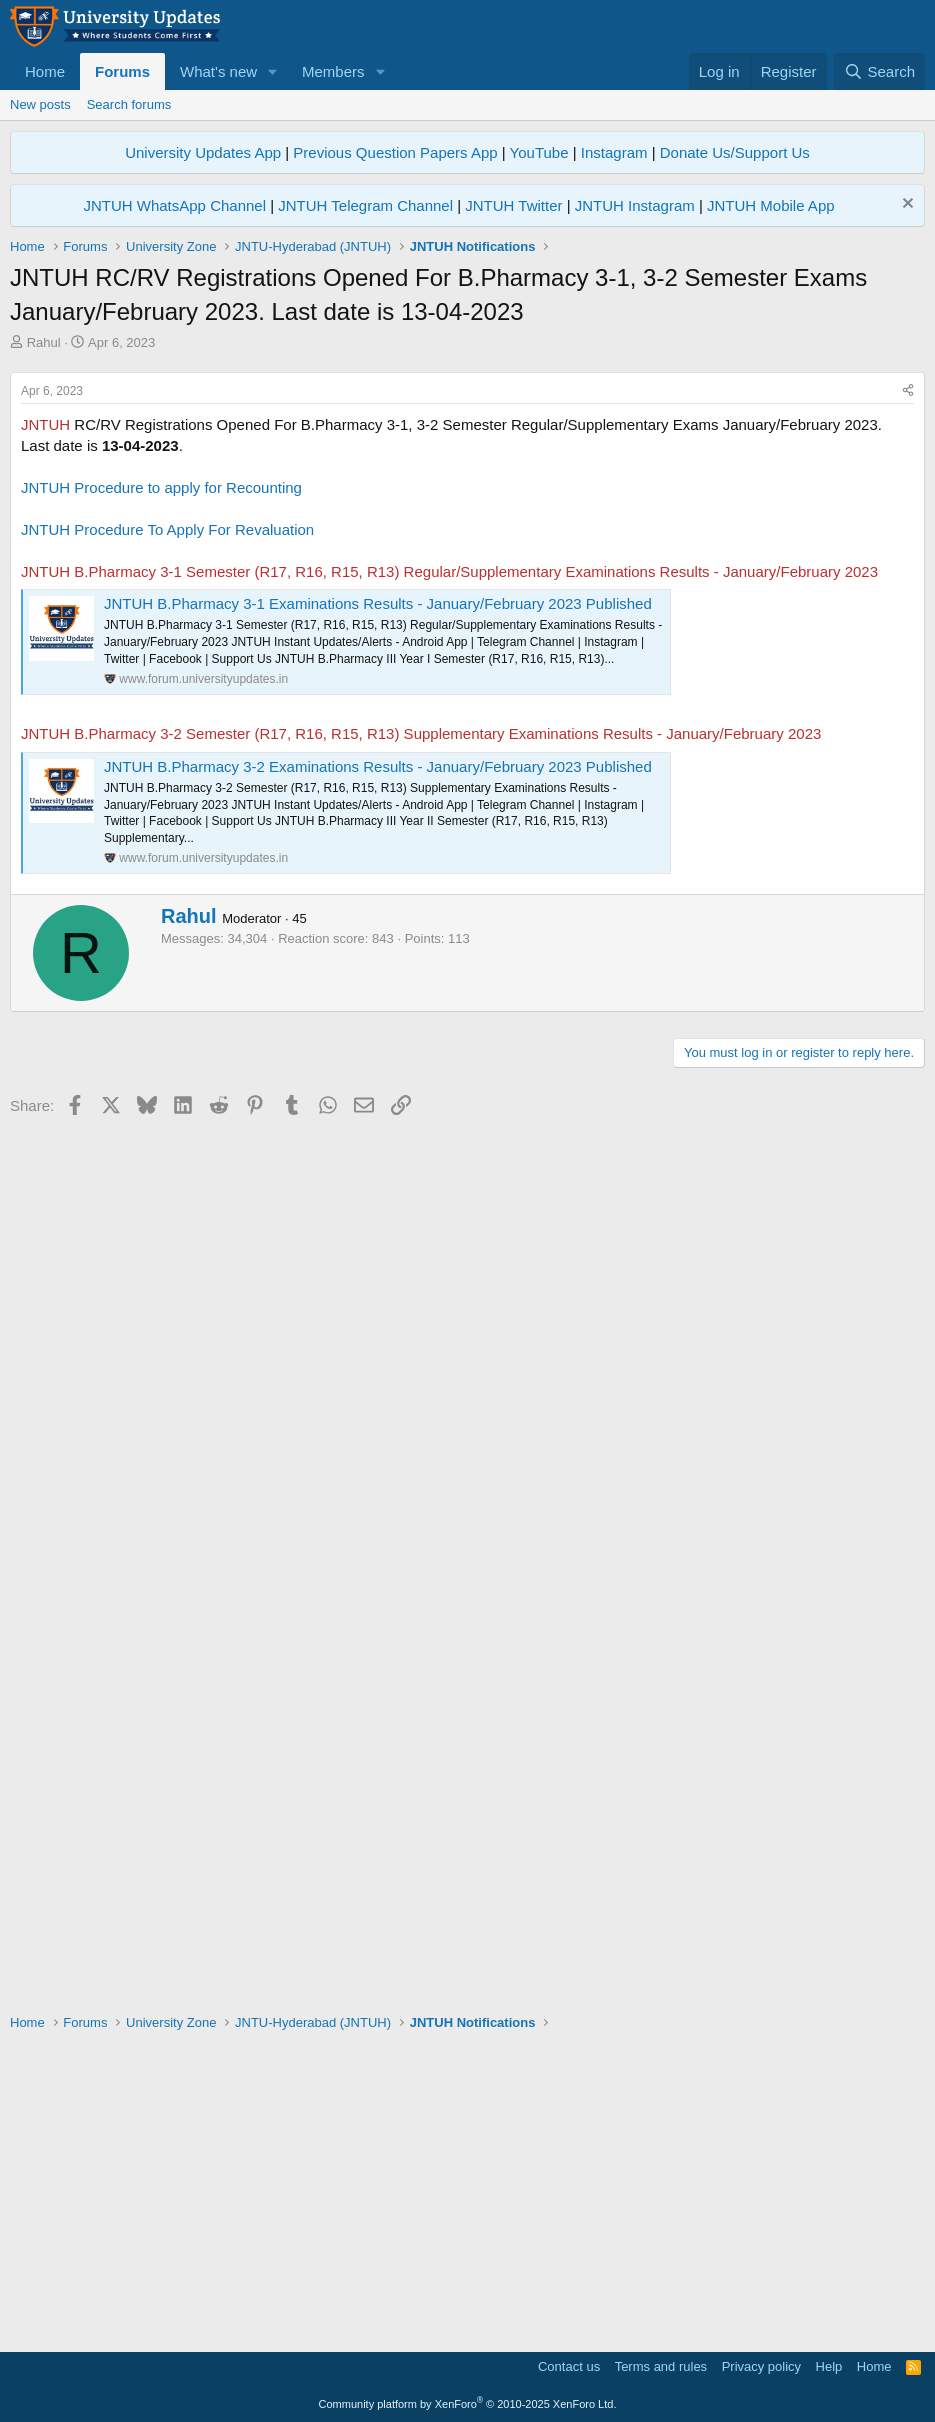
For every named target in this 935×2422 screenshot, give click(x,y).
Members (333, 71)
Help (829, 2366)
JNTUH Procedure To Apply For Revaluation (167, 809)
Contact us (569, 2366)
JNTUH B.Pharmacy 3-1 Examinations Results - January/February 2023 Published (378, 883)
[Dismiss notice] (905, 205)
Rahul (44, 342)
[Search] (879, 71)
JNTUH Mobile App (771, 205)
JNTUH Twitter (513, 205)
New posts (40, 104)
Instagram (614, 152)
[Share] (908, 671)
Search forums (129, 104)
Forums (122, 71)
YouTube (539, 152)
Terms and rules (661, 2366)
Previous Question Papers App (395, 152)
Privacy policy (761, 2366)
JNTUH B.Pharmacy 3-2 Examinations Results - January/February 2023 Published (378, 1046)
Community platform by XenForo (468, 2404)
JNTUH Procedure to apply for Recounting (161, 767)
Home (45, 71)
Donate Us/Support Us (735, 152)
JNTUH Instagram (635, 205)
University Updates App (203, 152)
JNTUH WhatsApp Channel (174, 205)
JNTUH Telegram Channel (365, 205)
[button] (273, 71)
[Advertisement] (467, 502)
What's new (218, 71)
